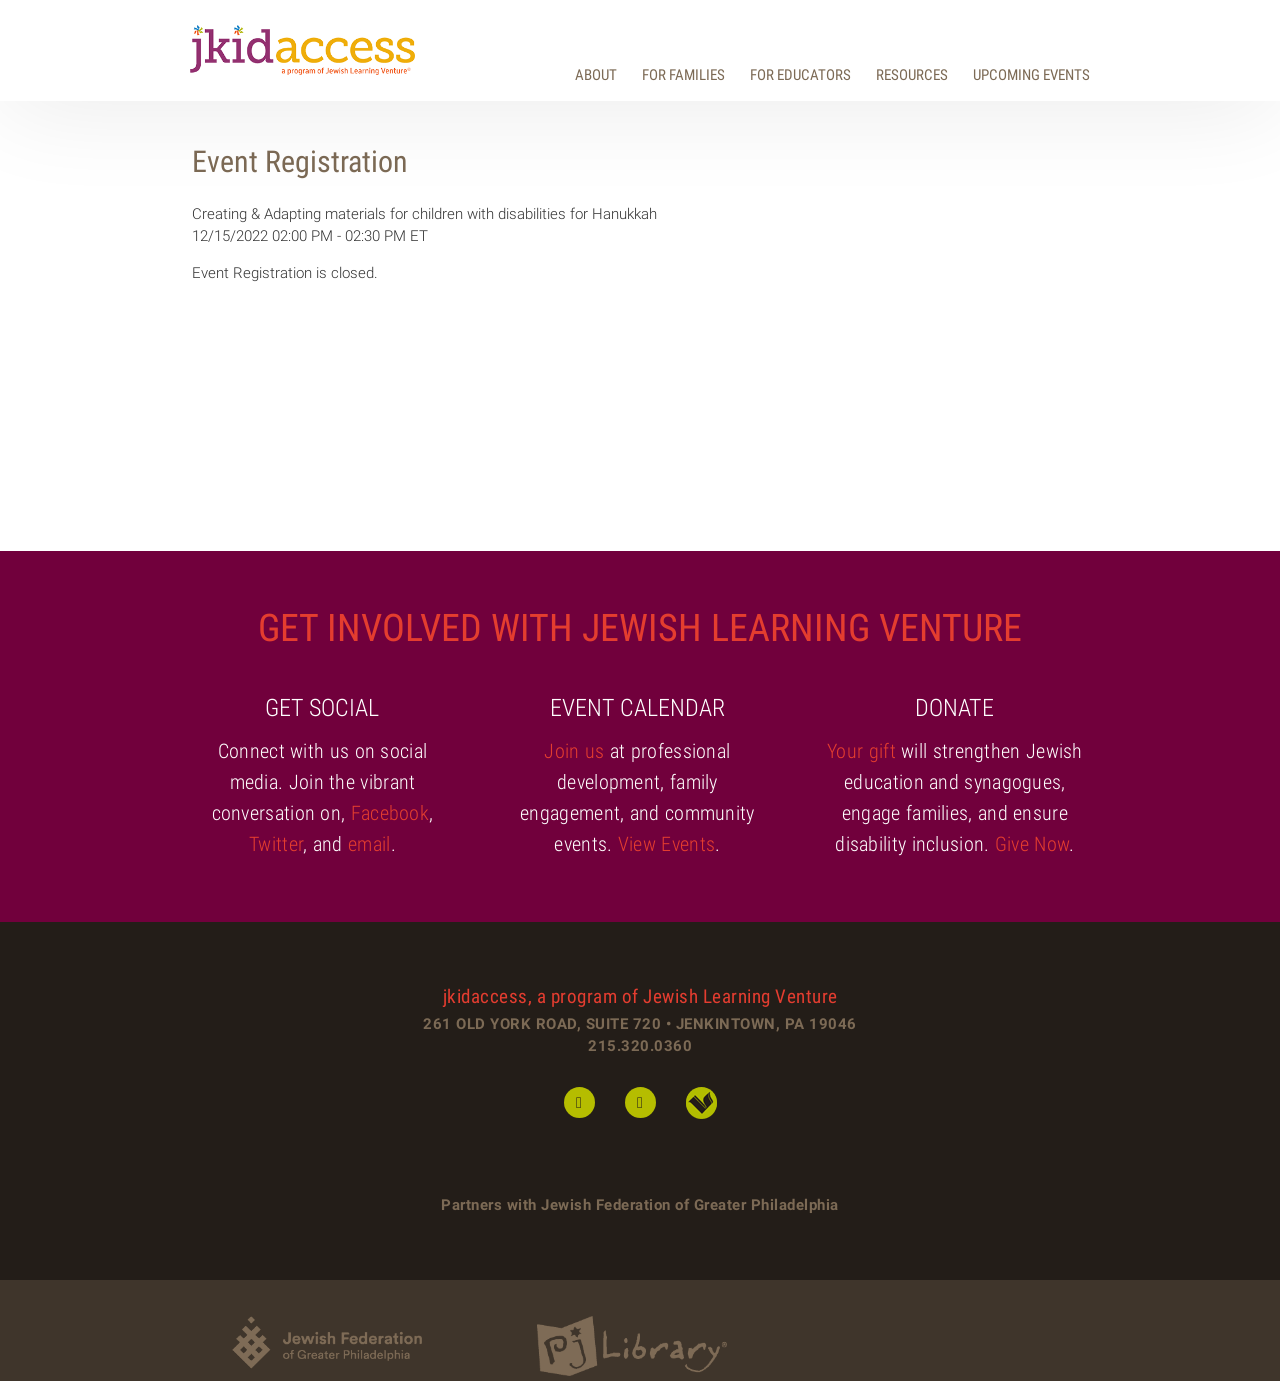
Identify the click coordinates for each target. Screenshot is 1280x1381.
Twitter (276, 844)
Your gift (861, 751)
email (369, 844)
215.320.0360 (640, 1046)
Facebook (390, 813)
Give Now (1032, 844)
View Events (666, 844)
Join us (574, 751)
